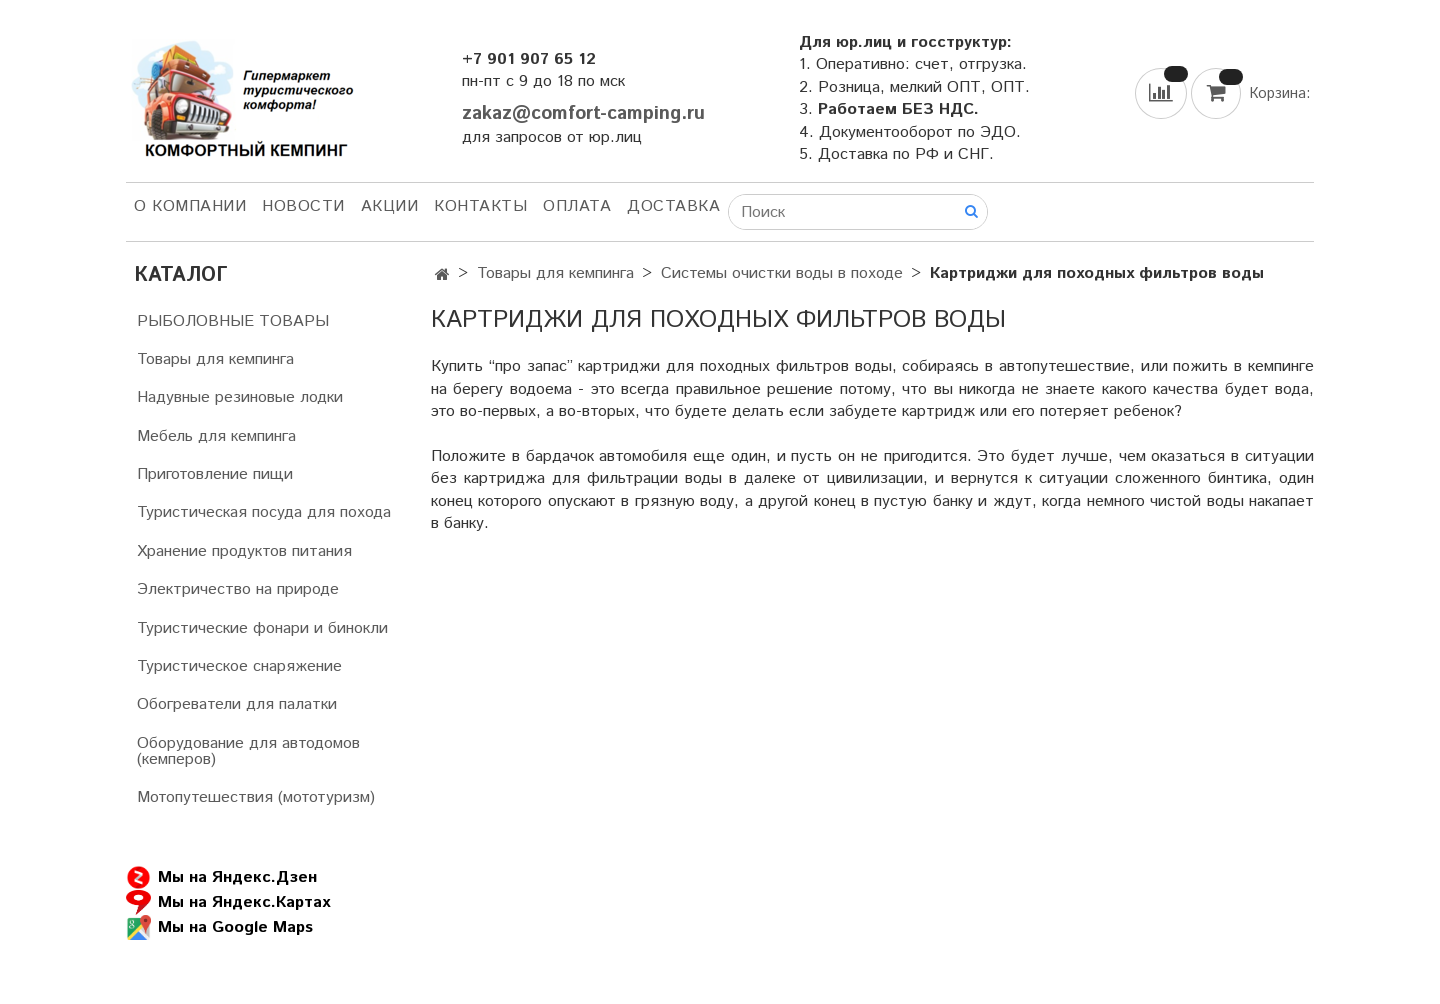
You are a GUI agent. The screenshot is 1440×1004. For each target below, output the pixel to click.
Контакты (480, 206)
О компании (190, 206)
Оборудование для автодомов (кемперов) (248, 751)
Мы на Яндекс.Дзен (221, 877)
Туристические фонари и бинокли (262, 628)
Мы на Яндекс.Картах (228, 902)
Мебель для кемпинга (216, 436)
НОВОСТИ (303, 206)
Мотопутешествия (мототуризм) (256, 797)
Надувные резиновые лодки (240, 397)
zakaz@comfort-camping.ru (583, 113)
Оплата (577, 206)
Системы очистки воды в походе (782, 273)
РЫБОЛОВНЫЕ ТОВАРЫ (233, 321)
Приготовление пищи (215, 474)
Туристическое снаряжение (239, 666)
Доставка (673, 206)
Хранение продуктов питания (244, 551)
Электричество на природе (238, 589)
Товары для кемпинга (555, 273)
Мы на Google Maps (219, 927)
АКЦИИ (390, 206)
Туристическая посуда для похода (264, 512)
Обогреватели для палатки (237, 704)
